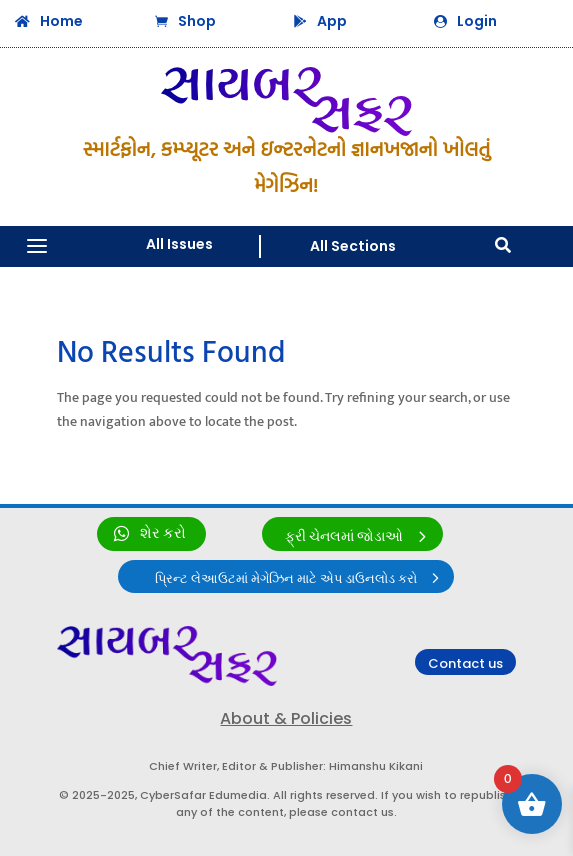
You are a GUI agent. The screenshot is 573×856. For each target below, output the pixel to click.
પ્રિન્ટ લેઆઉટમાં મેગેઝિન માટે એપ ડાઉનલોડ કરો (286, 579)
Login (477, 21)
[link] (151, 534)
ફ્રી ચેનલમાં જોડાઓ (344, 536)
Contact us (465, 663)
